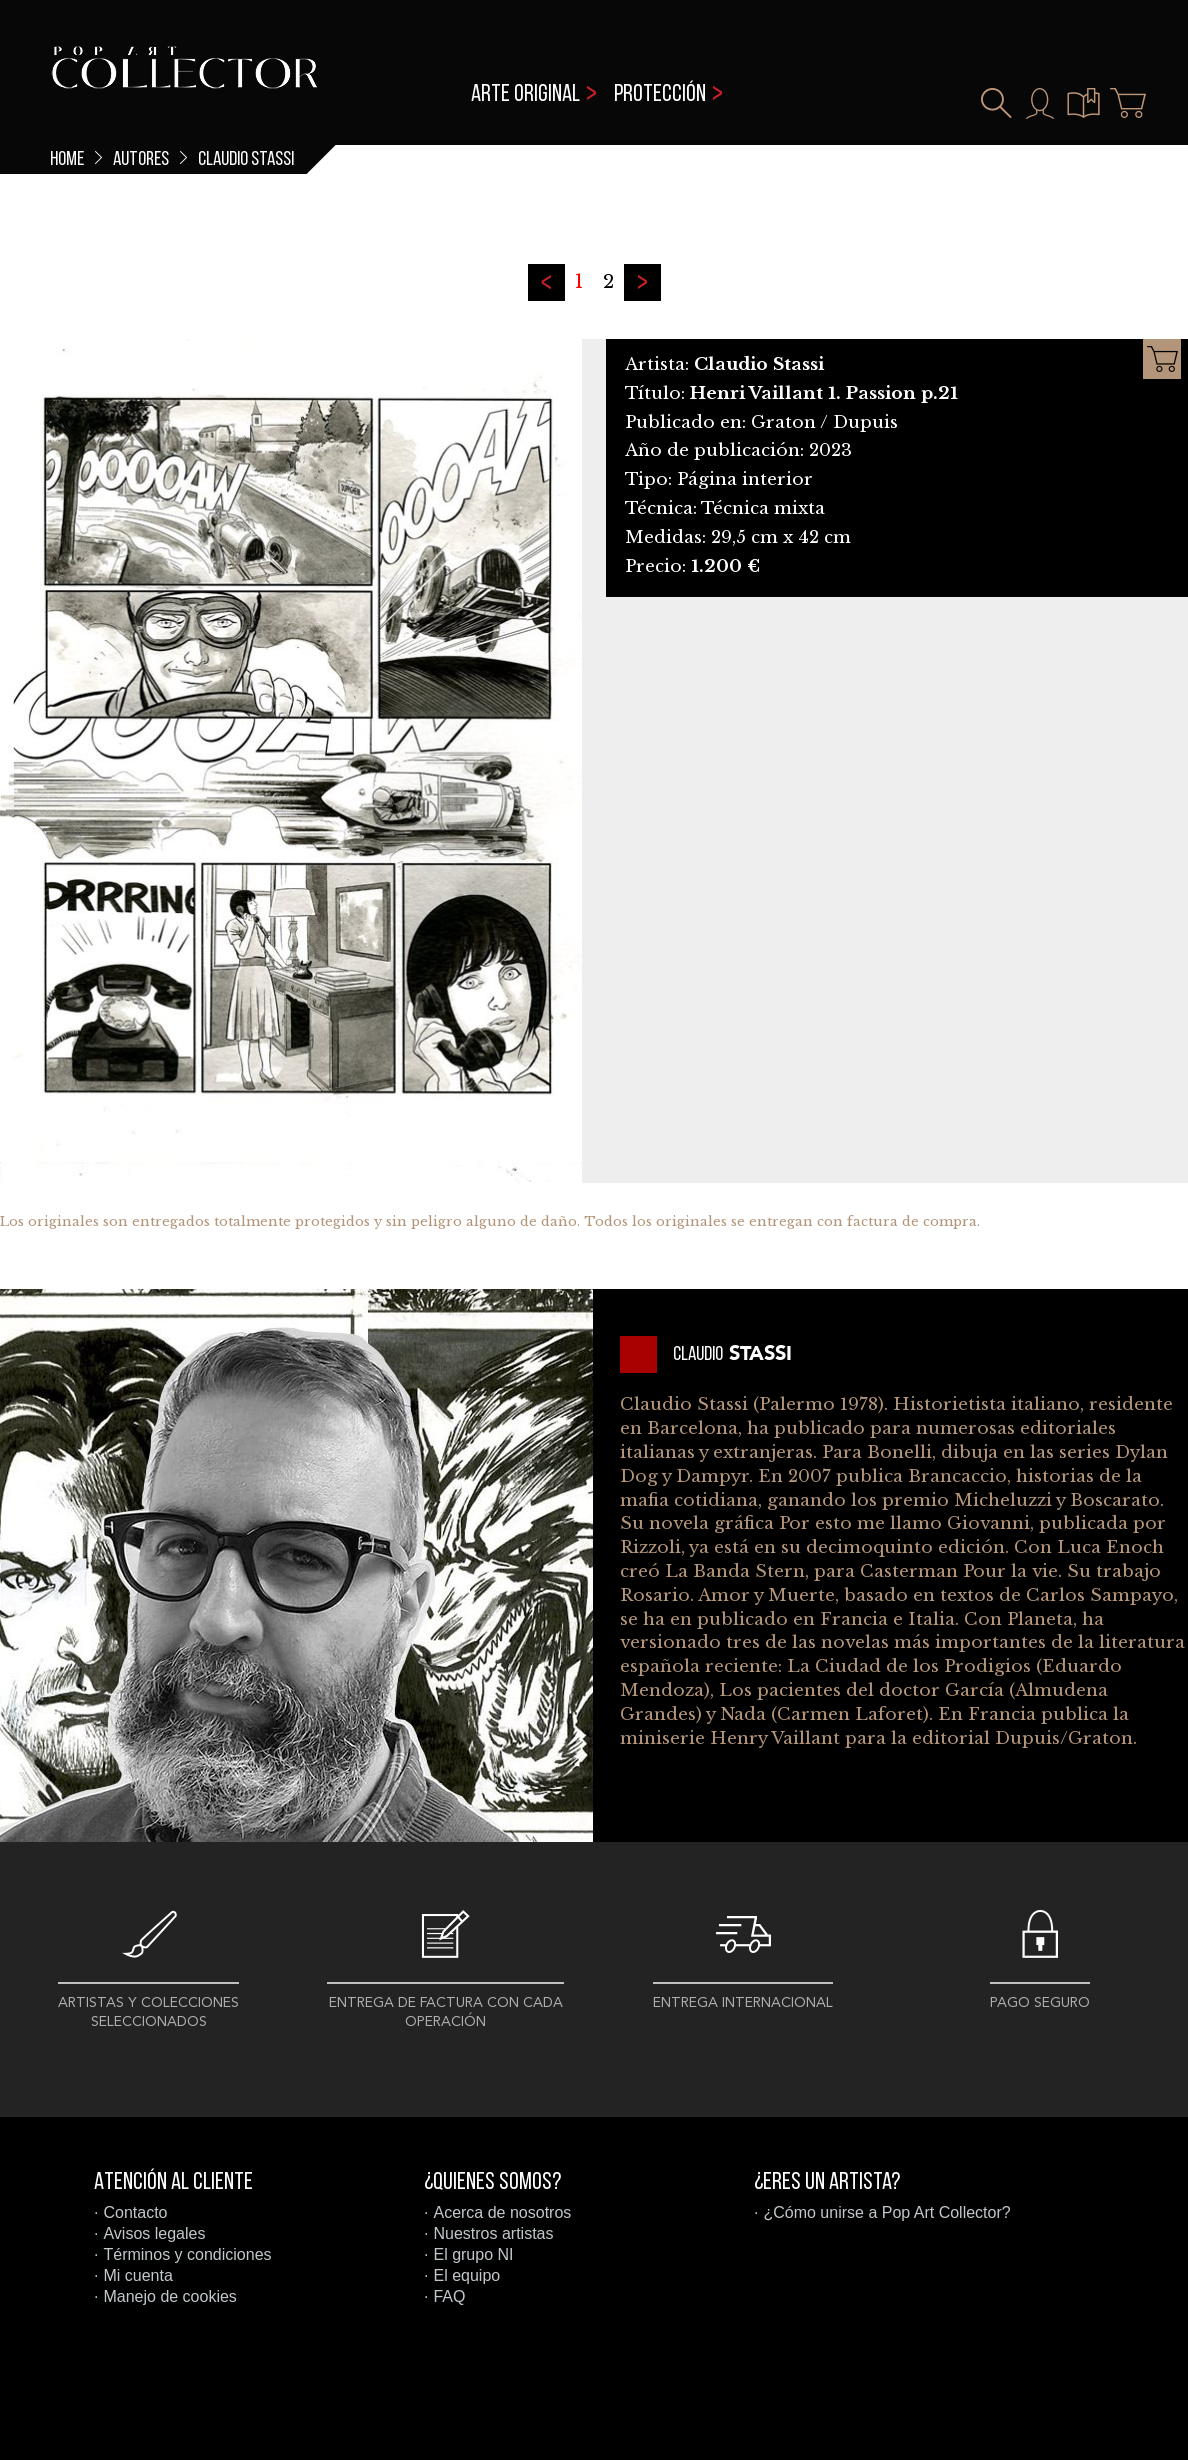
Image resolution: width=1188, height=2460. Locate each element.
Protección (660, 95)
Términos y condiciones (187, 2254)
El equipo (466, 2275)
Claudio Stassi (246, 160)
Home (67, 160)
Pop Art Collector (184, 80)
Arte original (525, 95)
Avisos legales (154, 2233)
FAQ (449, 2296)
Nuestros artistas (493, 2233)
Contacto (135, 2212)
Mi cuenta (137, 2275)
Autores (141, 160)
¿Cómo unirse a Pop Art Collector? (886, 2212)
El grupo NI (473, 2254)
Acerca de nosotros (502, 2212)
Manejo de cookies (169, 2296)
